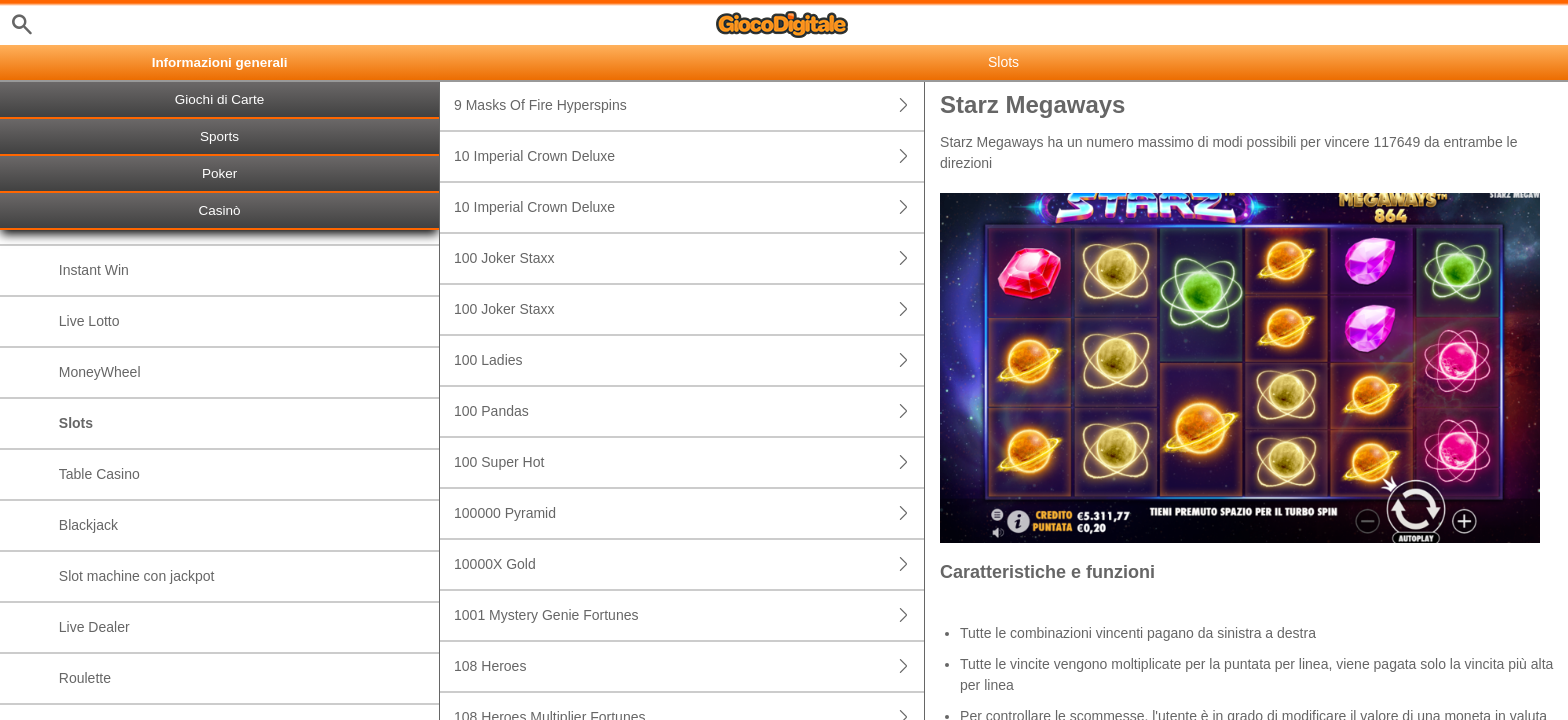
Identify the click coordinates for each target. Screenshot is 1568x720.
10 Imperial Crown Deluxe (689, 156)
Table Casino (99, 474)
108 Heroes (689, 666)
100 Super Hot (689, 462)
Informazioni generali (220, 62)
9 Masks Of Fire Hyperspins (689, 105)
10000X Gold (689, 564)
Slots (76, 423)
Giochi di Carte (219, 99)
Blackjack (88, 525)
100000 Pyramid (689, 513)
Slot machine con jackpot (137, 576)
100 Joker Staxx (689, 258)
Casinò (220, 210)
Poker (219, 173)
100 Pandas (689, 411)
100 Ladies (689, 360)
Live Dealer (94, 627)
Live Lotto (89, 321)
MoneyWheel (100, 372)
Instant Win (94, 270)
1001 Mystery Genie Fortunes (689, 615)
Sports (219, 136)
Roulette (85, 678)
